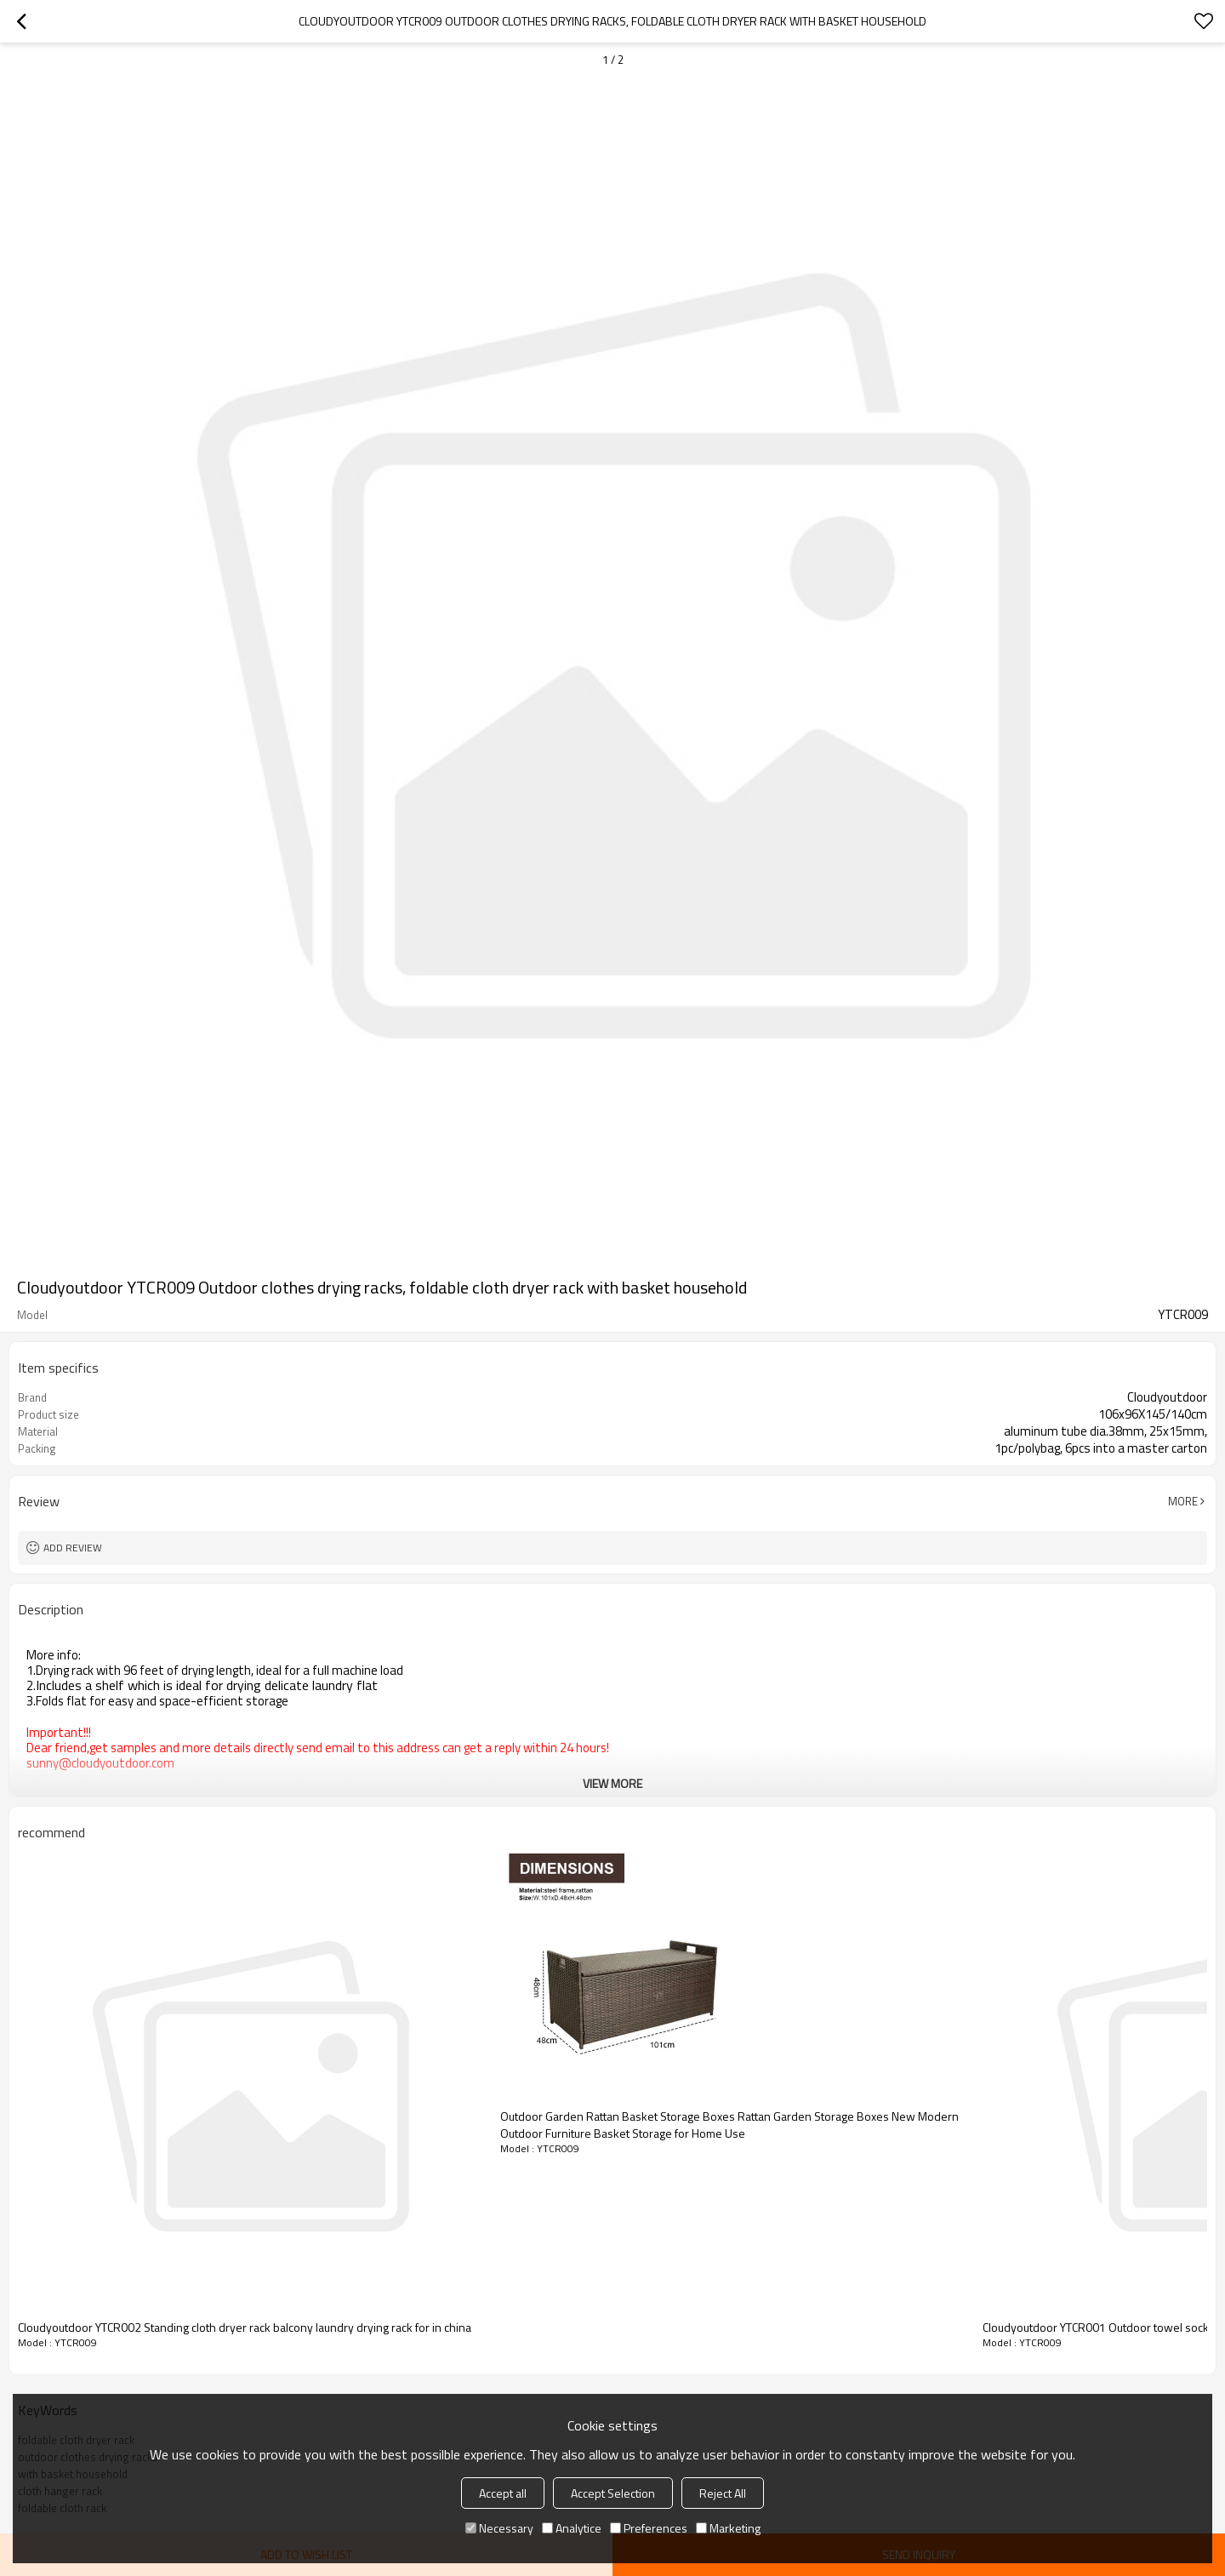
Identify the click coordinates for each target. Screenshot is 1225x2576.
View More (612, 1783)
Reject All (722, 2493)
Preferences (648, 2528)
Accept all (503, 2493)
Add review (72, 1547)
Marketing (728, 2528)
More (1183, 1501)
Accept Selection (613, 2493)
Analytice (571, 2528)
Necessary (499, 2528)
